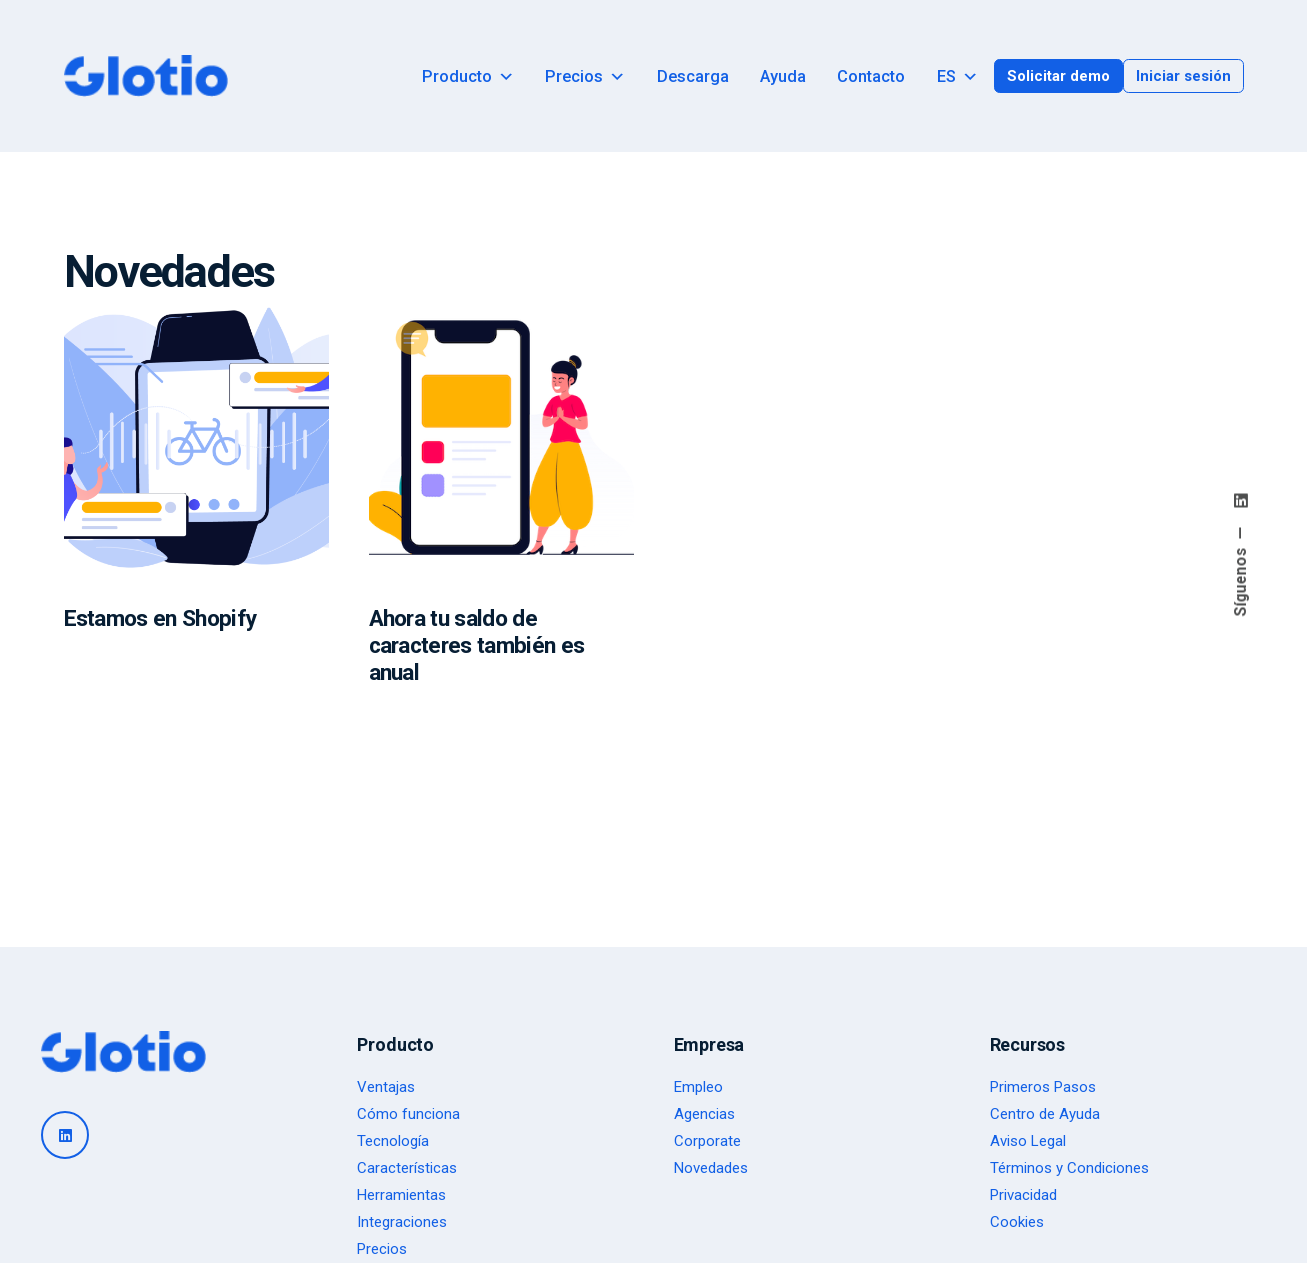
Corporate (707, 1141)
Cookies (1017, 1222)
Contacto (871, 77)
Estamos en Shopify (160, 618)
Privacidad (1023, 1195)
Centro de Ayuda (1045, 1114)
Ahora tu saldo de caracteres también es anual (477, 645)
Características (407, 1168)
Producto (468, 77)
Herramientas (401, 1195)
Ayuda (783, 77)
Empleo (698, 1087)
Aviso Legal (1028, 1141)
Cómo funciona (408, 1114)
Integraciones (402, 1222)
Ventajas (386, 1087)
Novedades (711, 1168)
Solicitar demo (1058, 76)
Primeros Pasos (1043, 1087)
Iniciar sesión (1183, 76)
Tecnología (393, 1141)
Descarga (693, 77)
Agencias (704, 1114)
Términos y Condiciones (1069, 1168)
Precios (585, 77)
